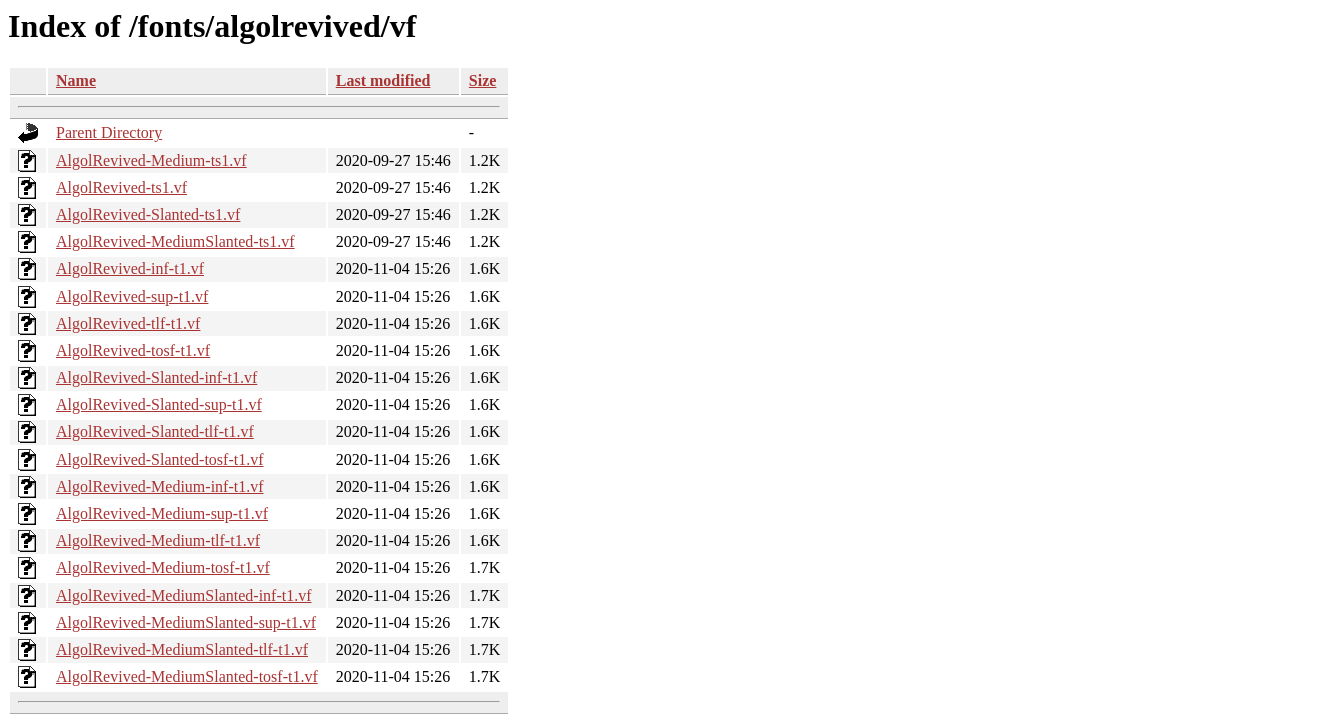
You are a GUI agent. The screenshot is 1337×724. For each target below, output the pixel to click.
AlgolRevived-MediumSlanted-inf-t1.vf (184, 595)
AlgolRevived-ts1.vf (121, 187)
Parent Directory (109, 132)
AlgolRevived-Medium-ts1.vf (151, 160)
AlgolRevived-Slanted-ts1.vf (148, 214)
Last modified (383, 80)
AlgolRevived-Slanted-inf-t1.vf (156, 377)
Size (483, 80)
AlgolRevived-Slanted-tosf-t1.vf (160, 459)
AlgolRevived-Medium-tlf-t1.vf (158, 540)
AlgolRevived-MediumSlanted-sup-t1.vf (186, 622)
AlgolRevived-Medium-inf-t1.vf (160, 486)
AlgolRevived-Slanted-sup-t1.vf (159, 404)
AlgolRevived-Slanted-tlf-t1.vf (155, 431)
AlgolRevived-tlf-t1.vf (128, 323)
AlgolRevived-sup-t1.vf (132, 296)
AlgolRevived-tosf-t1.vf (133, 350)
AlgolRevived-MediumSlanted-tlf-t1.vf (182, 649)
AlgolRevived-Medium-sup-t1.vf (162, 513)
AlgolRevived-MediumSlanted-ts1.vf (175, 241)
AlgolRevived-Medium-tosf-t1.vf (163, 567)
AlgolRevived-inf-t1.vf (130, 268)
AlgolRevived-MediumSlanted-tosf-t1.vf (187, 676)
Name (76, 80)
